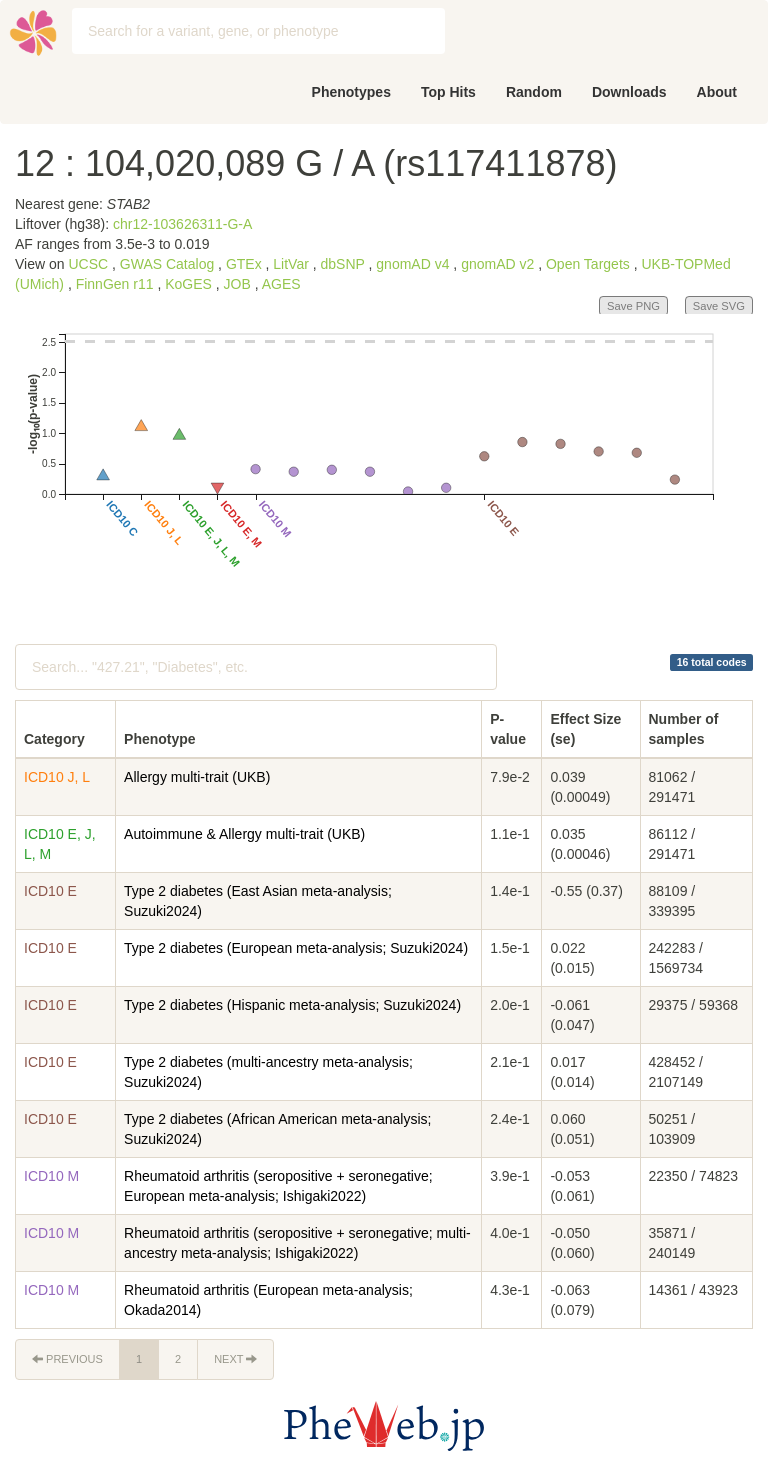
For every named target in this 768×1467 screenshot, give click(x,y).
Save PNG (633, 306)
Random (534, 92)
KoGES (188, 284)
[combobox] (258, 31)
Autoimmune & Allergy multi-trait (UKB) (244, 834)
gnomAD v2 (497, 264)
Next (235, 1359)
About (717, 92)
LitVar (291, 264)
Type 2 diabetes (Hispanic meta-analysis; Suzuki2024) (292, 1005)
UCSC (88, 264)
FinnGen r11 (115, 284)
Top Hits (448, 92)
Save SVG (719, 306)
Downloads (629, 92)
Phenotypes (351, 92)
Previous (67, 1359)
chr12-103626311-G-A (182, 224)
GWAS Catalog (167, 264)
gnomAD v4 (412, 264)
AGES (281, 284)
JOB (237, 284)
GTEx (244, 264)
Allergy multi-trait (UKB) (197, 777)
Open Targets (588, 264)
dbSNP (343, 264)
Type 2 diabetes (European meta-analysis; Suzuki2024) (296, 948)
